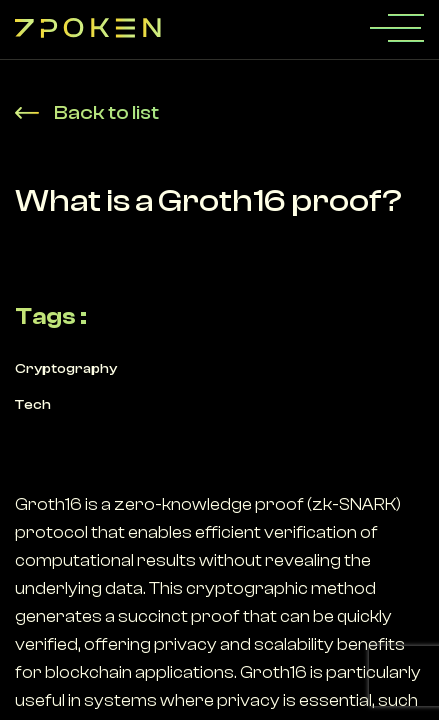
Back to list (87, 112)
